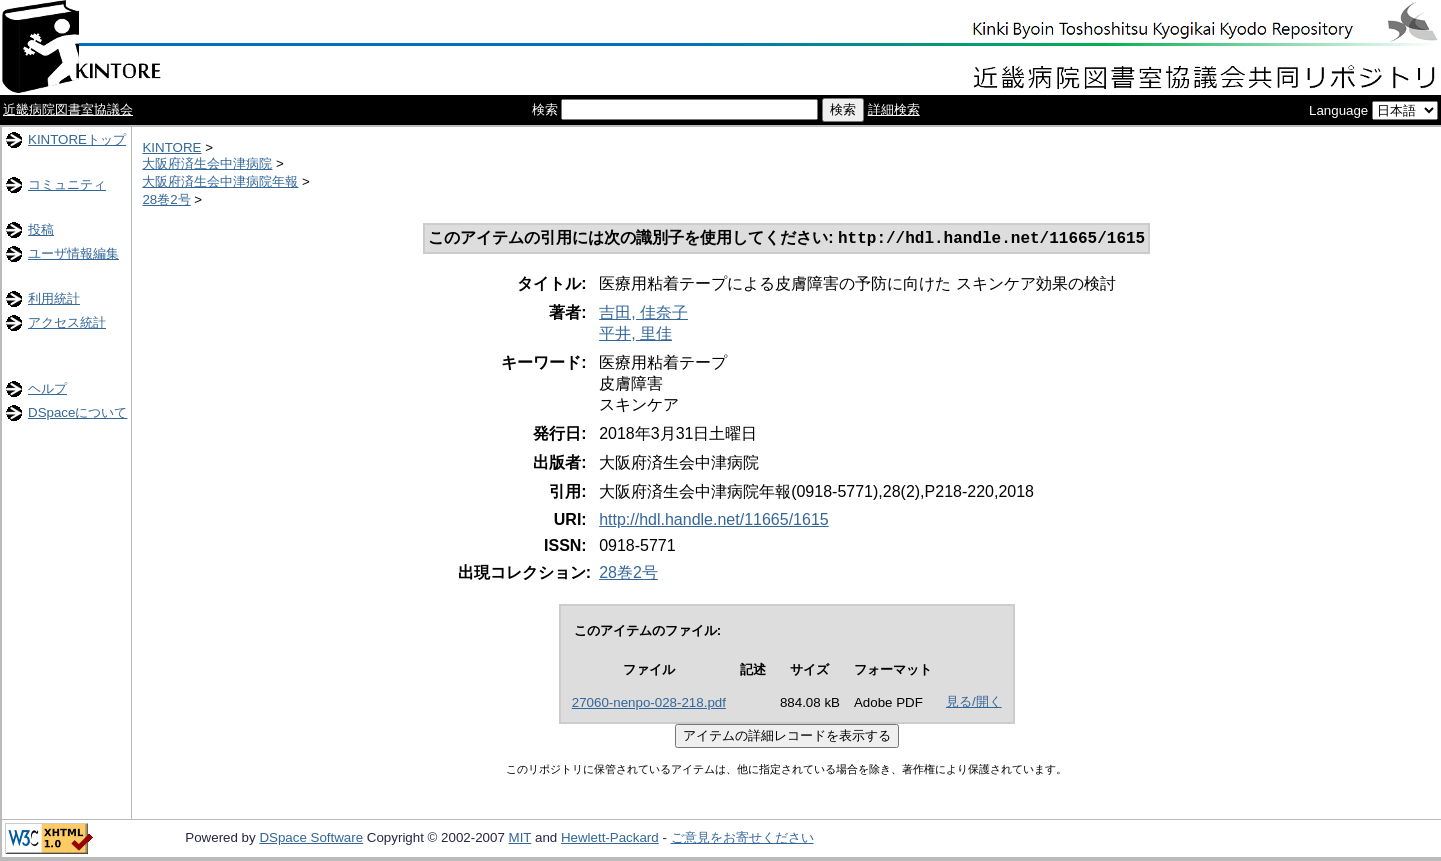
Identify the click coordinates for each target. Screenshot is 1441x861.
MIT (520, 839)
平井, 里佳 (635, 335)
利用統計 (54, 298)
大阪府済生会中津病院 (207, 163)
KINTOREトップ (77, 139)
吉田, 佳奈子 (643, 314)
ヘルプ (47, 388)
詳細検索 (894, 109)
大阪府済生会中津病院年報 (220, 181)
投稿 (41, 229)
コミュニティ (67, 184)
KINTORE (171, 147)
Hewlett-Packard (610, 839)
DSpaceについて (77, 412)
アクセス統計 (67, 322)
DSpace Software (311, 839)
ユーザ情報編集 (73, 253)
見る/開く (974, 703)
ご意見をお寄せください (742, 839)
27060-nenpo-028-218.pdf (649, 704)
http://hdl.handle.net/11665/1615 (714, 521)
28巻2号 (166, 199)
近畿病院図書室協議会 (68, 109)
